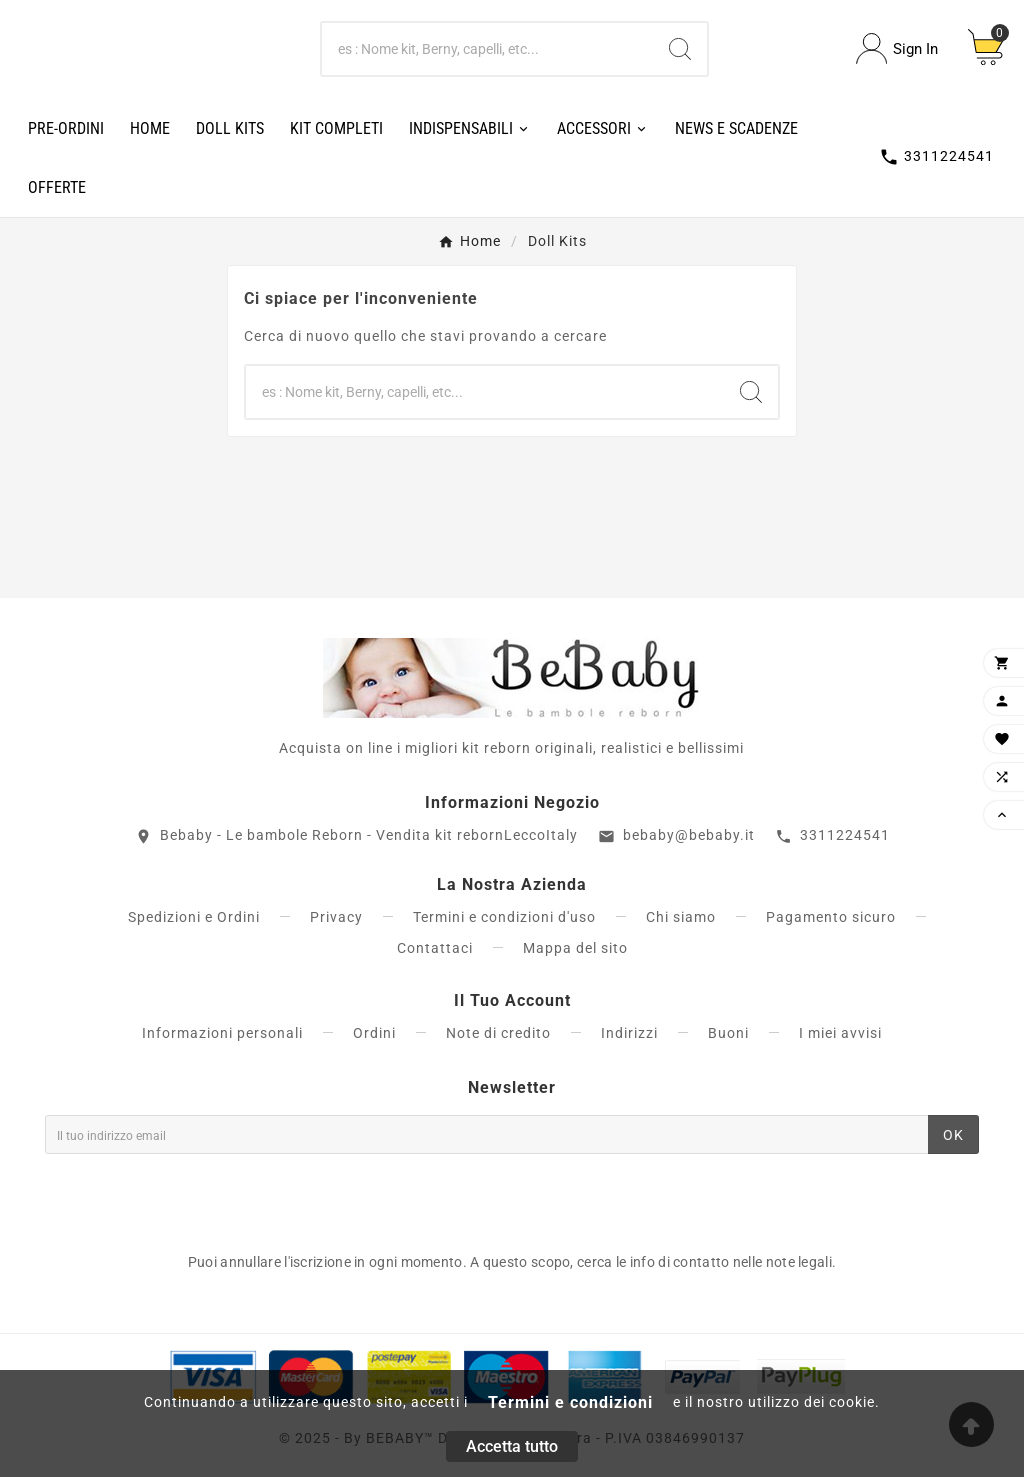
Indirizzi (629, 1033)
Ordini (374, 1033)
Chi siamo (681, 917)
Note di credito (498, 1033)
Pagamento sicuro (831, 917)
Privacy (336, 917)
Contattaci (435, 948)
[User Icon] (897, 48)
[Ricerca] (488, 49)
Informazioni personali (222, 1033)
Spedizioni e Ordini (194, 917)
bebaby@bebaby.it (689, 835)
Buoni (728, 1033)
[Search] (680, 49)
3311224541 (845, 835)
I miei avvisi (840, 1033)
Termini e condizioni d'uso (504, 917)
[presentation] (197, 1198)
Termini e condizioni (570, 1402)
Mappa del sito (575, 948)
